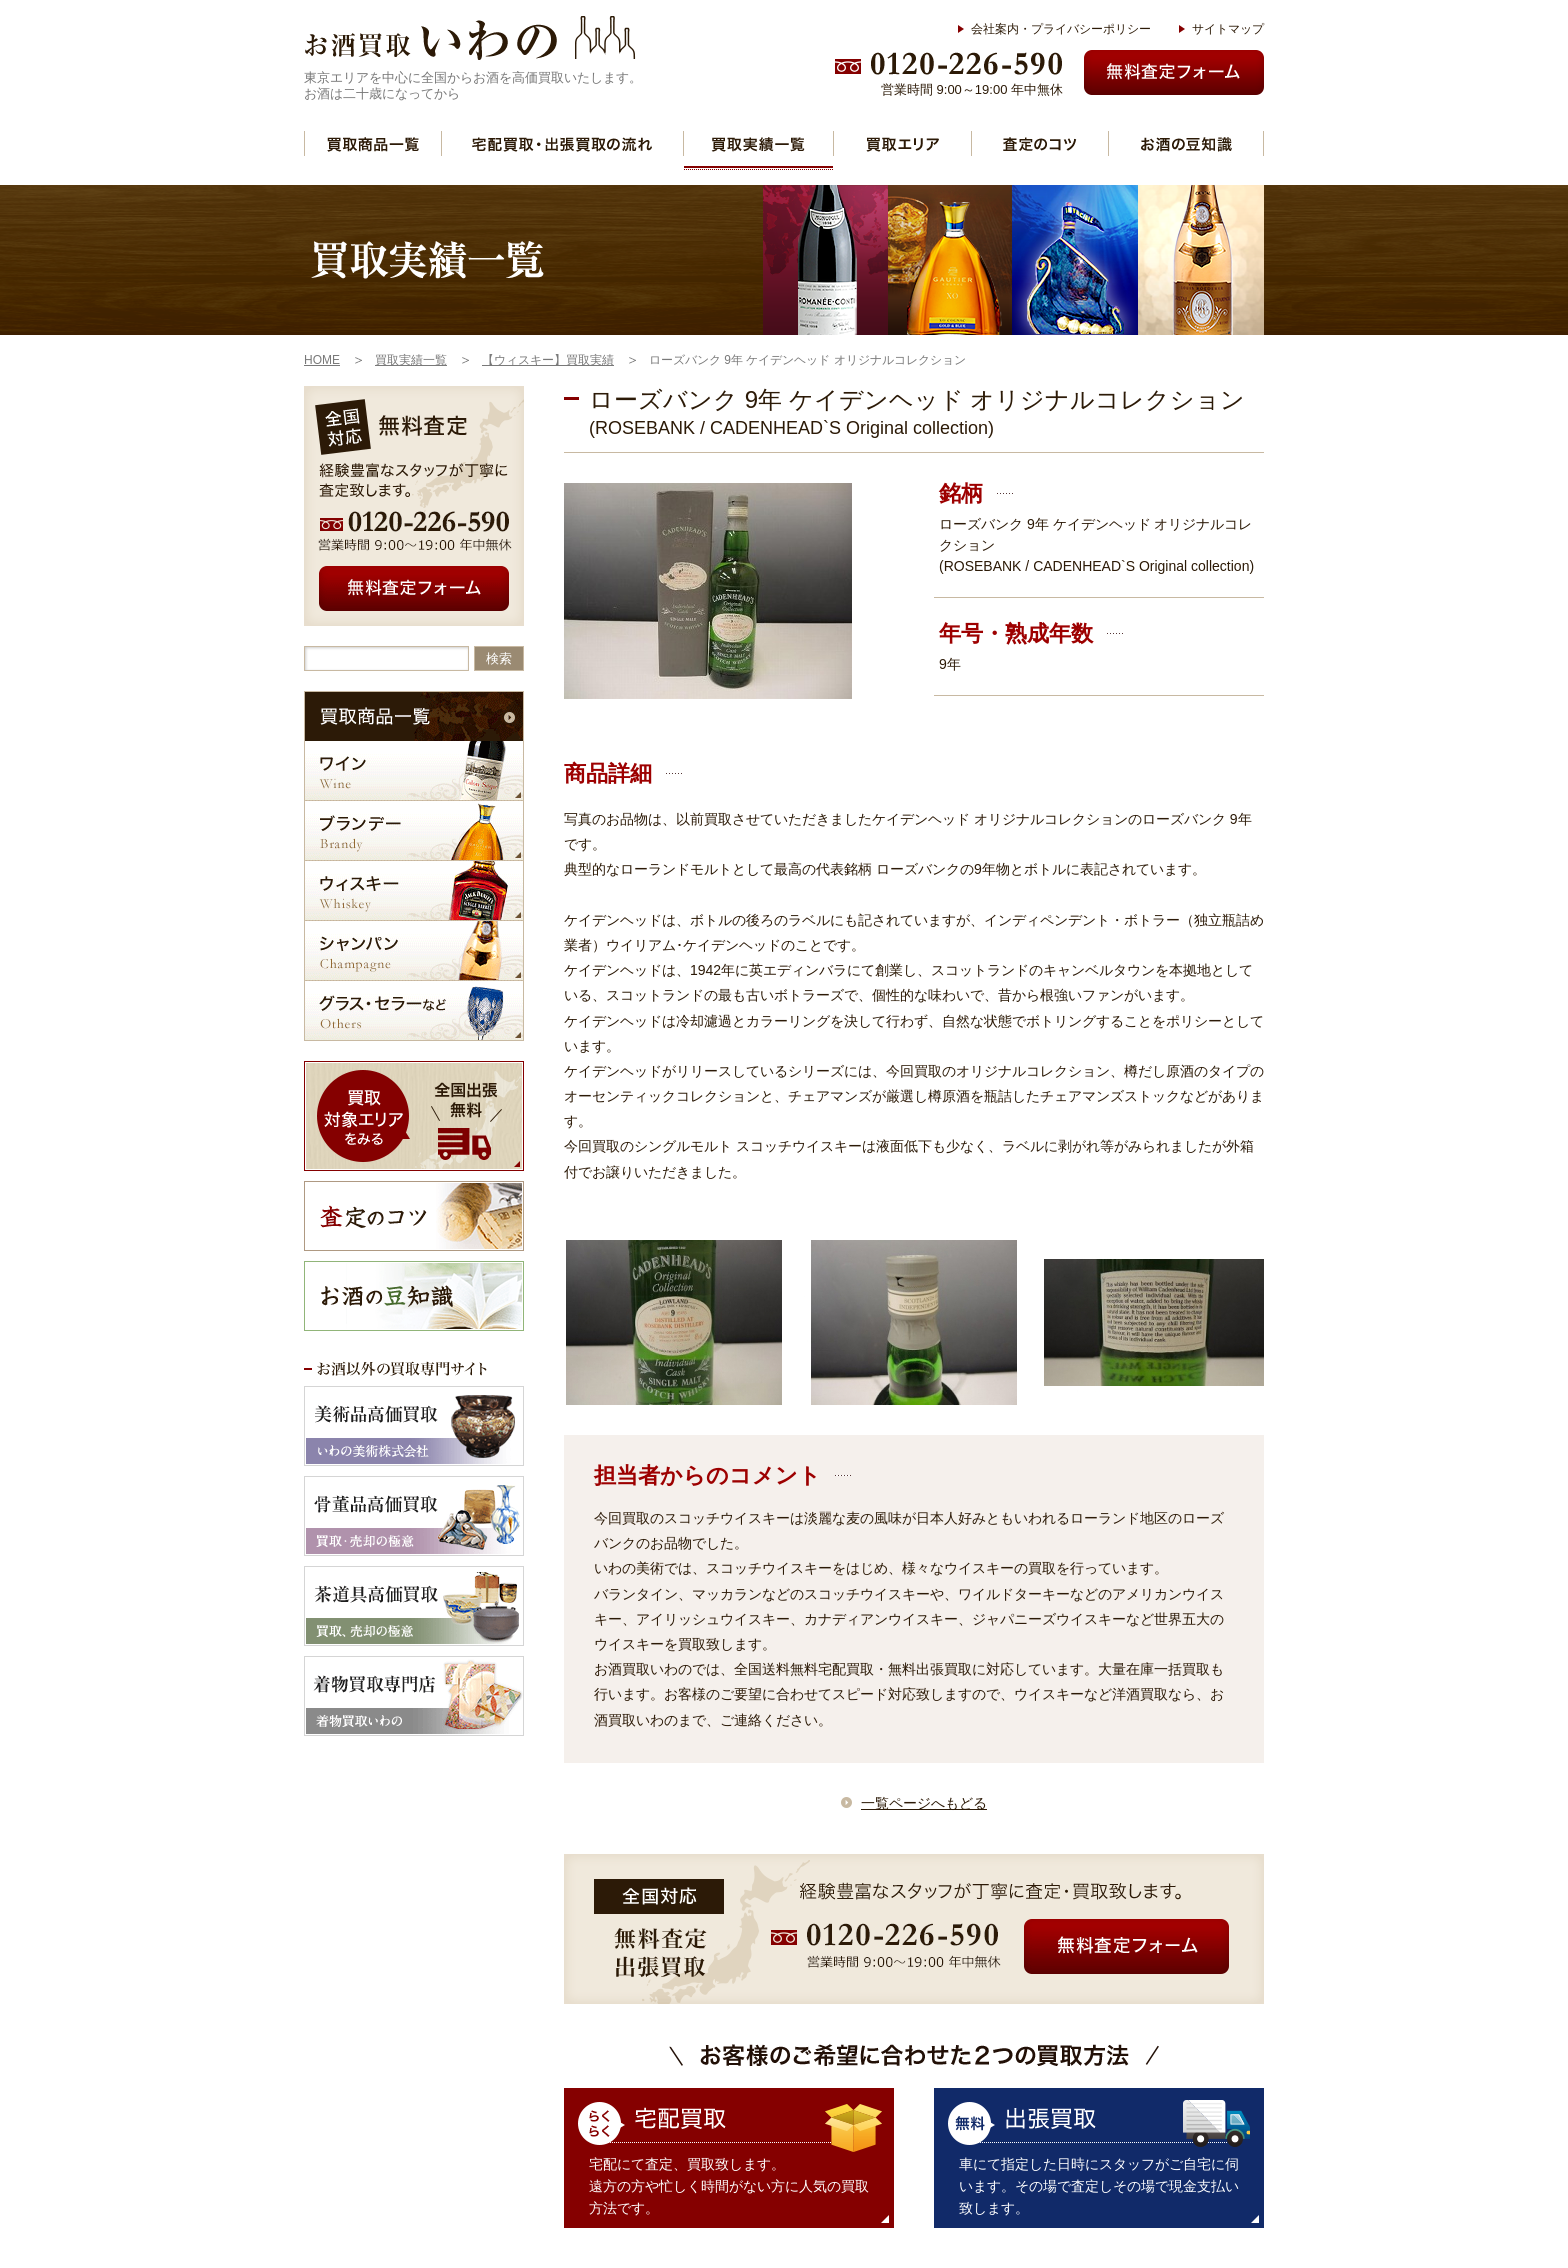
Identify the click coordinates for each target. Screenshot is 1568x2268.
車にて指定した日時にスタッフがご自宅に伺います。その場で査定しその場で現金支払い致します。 (1099, 2186)
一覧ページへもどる (924, 1803)
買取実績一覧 (758, 143)
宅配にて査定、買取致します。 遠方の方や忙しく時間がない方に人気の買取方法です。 (729, 2186)
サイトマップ (1228, 29)
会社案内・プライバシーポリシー (1061, 29)
